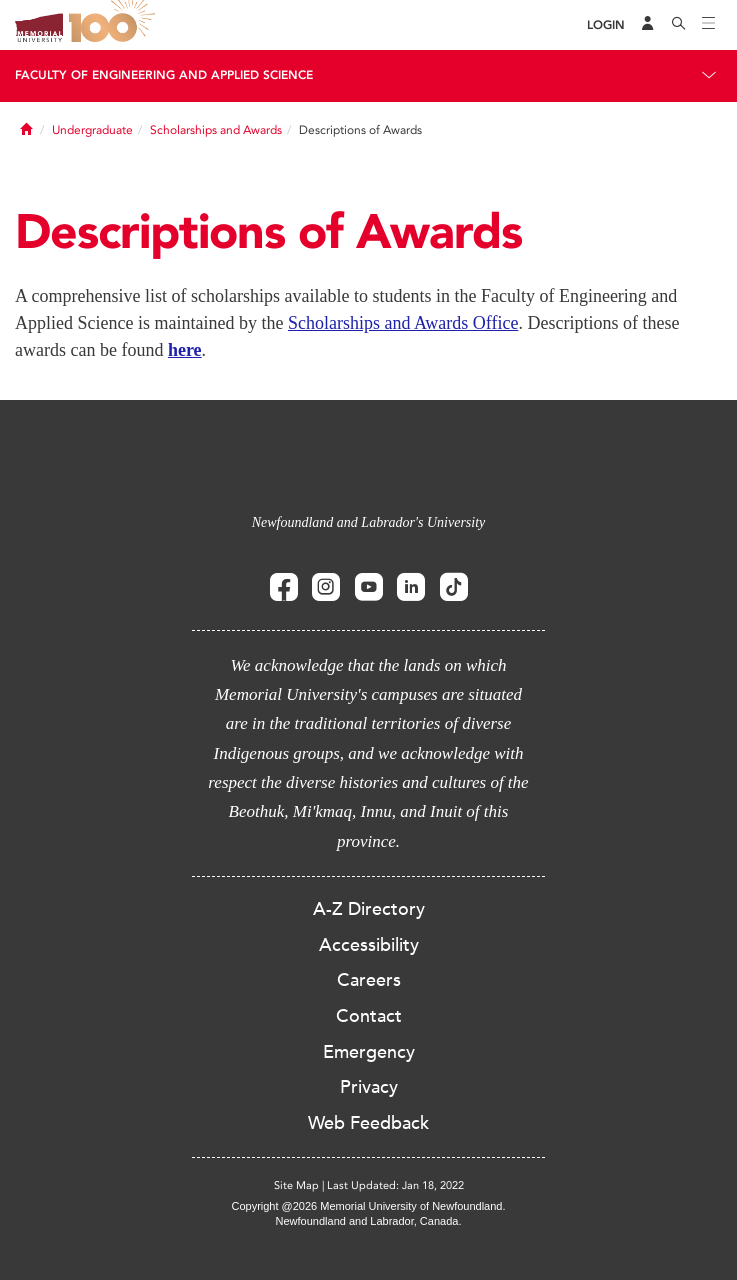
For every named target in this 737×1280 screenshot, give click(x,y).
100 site (115, 25)
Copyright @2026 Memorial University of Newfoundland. (368, 1206)
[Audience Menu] (648, 25)
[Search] (679, 25)
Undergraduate (92, 130)
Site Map (296, 1185)
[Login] (606, 25)
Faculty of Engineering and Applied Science (164, 75)
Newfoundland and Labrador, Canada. (369, 1221)
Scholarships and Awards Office (403, 323)
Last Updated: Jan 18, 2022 (395, 1185)
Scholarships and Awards (216, 130)
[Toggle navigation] (709, 25)
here (185, 350)
